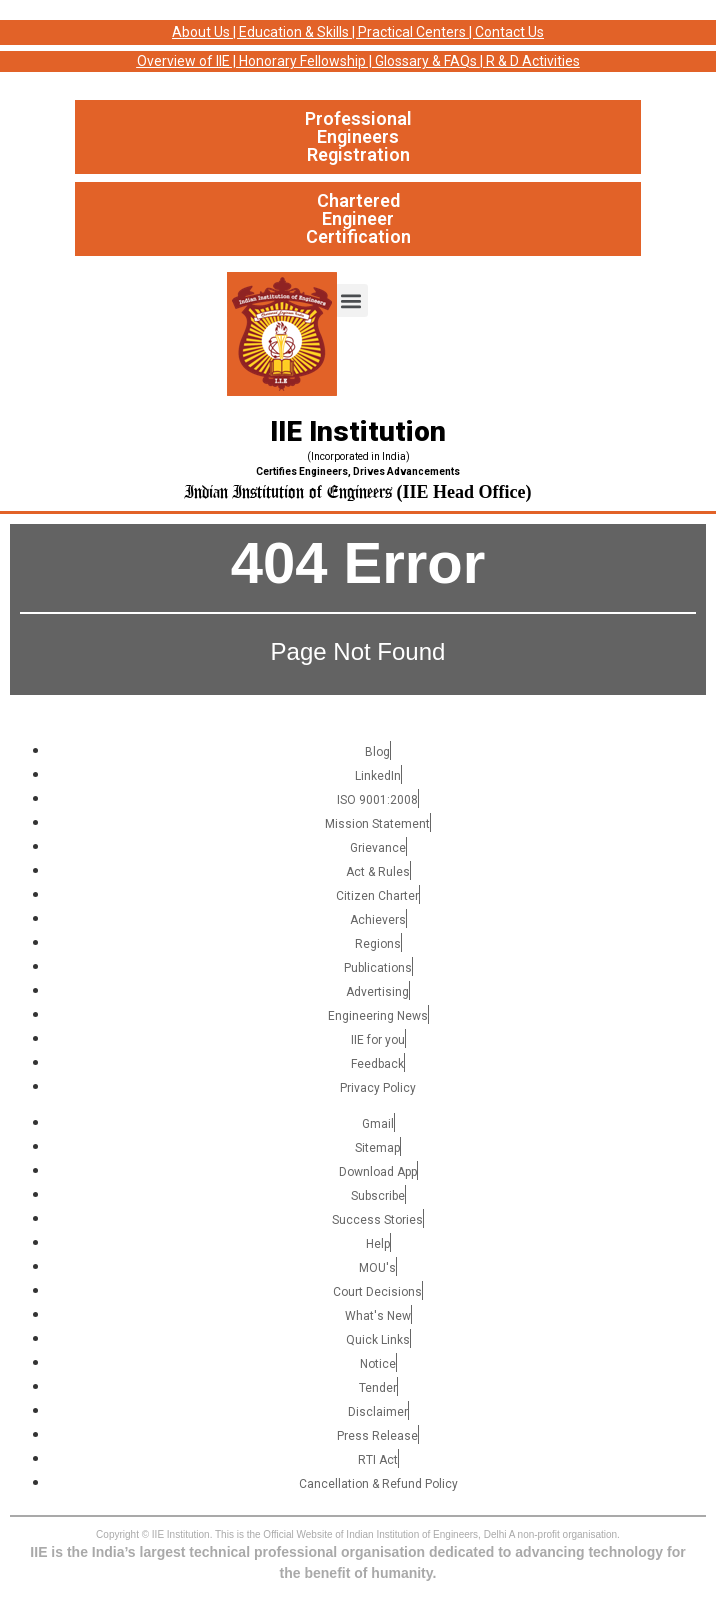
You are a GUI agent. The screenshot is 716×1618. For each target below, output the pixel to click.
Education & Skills (294, 32)
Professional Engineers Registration (358, 136)
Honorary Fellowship (302, 61)
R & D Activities (533, 61)
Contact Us (509, 32)
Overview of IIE (183, 61)
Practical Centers (412, 32)
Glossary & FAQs (426, 61)
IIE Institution (358, 431)
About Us (201, 32)
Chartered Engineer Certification (358, 218)
